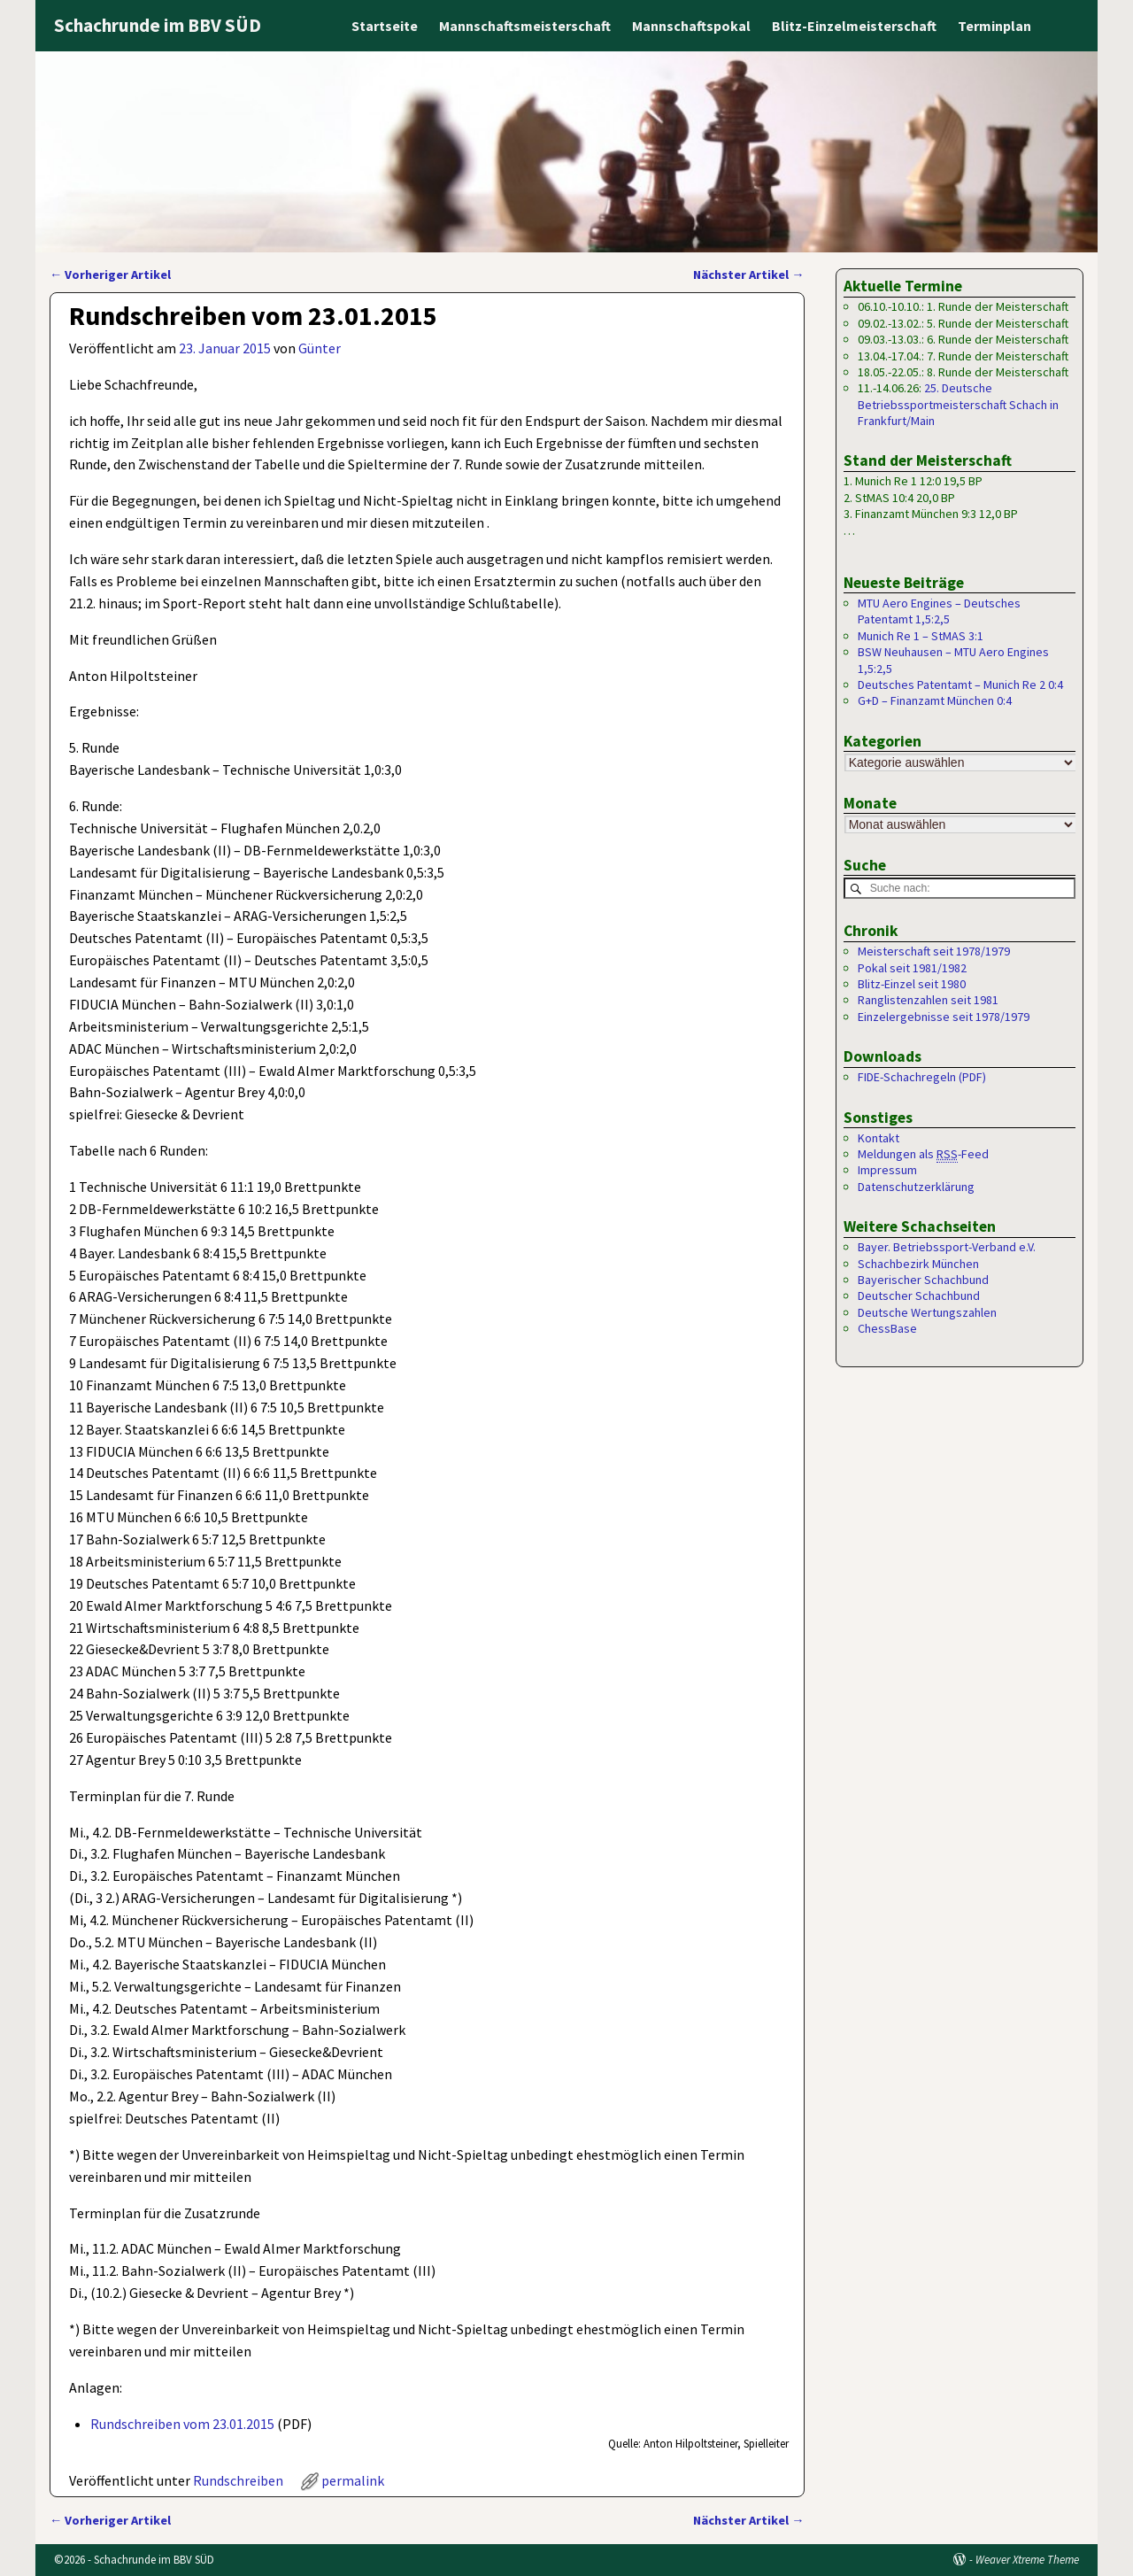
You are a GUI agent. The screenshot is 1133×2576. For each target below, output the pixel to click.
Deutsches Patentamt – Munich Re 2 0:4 (960, 684)
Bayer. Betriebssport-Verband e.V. (947, 1248)
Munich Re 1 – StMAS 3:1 (920, 636)
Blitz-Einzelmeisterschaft (854, 26)
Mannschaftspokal (691, 26)
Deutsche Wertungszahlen (927, 1313)
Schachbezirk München (918, 1264)
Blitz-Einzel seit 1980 (912, 985)
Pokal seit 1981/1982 (912, 968)
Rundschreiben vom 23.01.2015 (182, 2424)
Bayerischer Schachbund (923, 1280)
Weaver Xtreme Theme (1027, 2559)
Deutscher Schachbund (919, 1296)
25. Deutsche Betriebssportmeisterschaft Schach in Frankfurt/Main (958, 404)
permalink (352, 2480)
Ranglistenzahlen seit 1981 (928, 1001)
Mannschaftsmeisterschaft (525, 26)
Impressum (887, 1171)
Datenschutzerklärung (916, 1187)
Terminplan (994, 26)
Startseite (384, 26)
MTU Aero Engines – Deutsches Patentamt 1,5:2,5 (939, 611)
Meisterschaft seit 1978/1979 (934, 952)
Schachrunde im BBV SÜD (157, 25)
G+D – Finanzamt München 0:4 (935, 700)
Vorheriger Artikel (110, 274)
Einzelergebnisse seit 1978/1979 (943, 1017)
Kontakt (878, 1138)
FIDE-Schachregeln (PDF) (922, 1078)
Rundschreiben (238, 2480)
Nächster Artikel (748, 274)
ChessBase (887, 1329)
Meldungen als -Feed (923, 1155)
